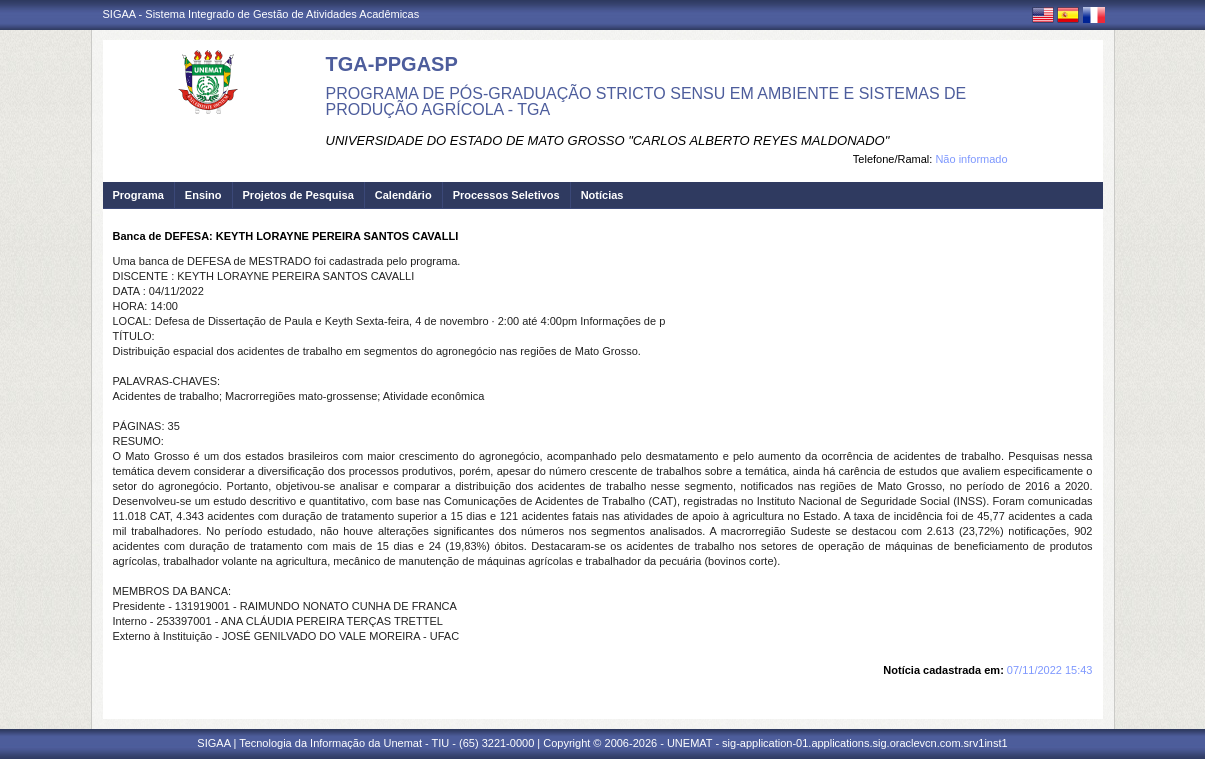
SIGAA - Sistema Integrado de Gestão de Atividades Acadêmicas (261, 14)
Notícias (602, 195)
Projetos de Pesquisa (298, 195)
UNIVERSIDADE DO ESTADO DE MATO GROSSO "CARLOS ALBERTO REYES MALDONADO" (608, 140)
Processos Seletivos (506, 195)
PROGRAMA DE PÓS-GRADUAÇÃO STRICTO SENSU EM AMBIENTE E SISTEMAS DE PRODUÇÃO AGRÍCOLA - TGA (646, 101)
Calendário (403, 195)
